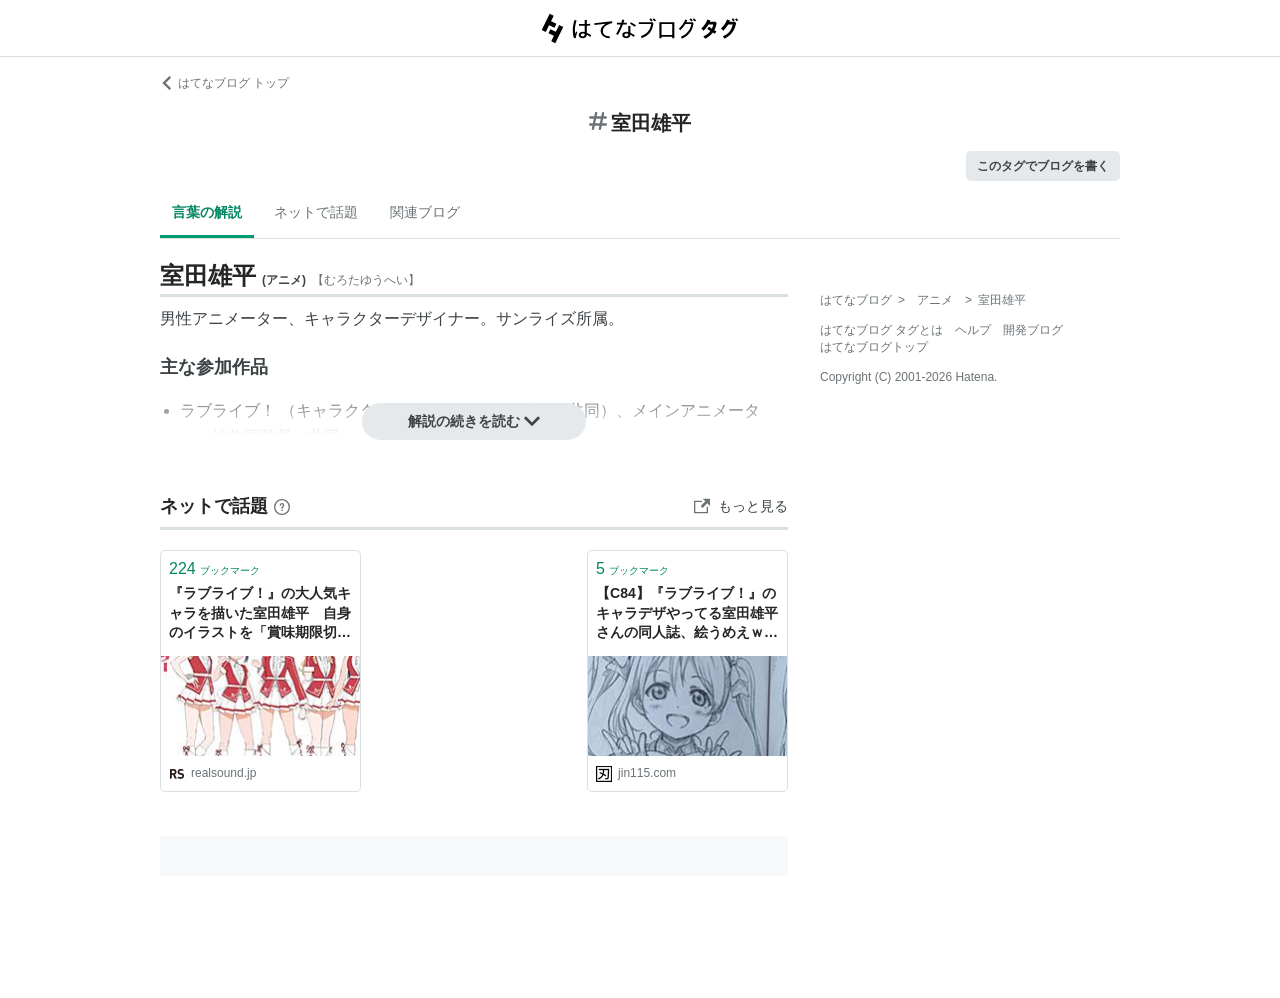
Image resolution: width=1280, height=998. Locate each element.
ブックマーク (214, 568)
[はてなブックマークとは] (282, 506)
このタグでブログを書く (1043, 166)
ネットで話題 (316, 212)
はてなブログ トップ (224, 83)
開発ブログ (1033, 330)
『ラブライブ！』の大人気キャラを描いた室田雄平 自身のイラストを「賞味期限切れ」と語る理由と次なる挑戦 (260, 614)
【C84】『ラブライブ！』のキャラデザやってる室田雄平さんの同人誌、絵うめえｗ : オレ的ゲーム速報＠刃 (687, 614)
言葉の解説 (207, 212)
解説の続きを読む (474, 421)
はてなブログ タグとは (881, 330)
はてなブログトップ (874, 347)
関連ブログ (425, 212)
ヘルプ (973, 330)
